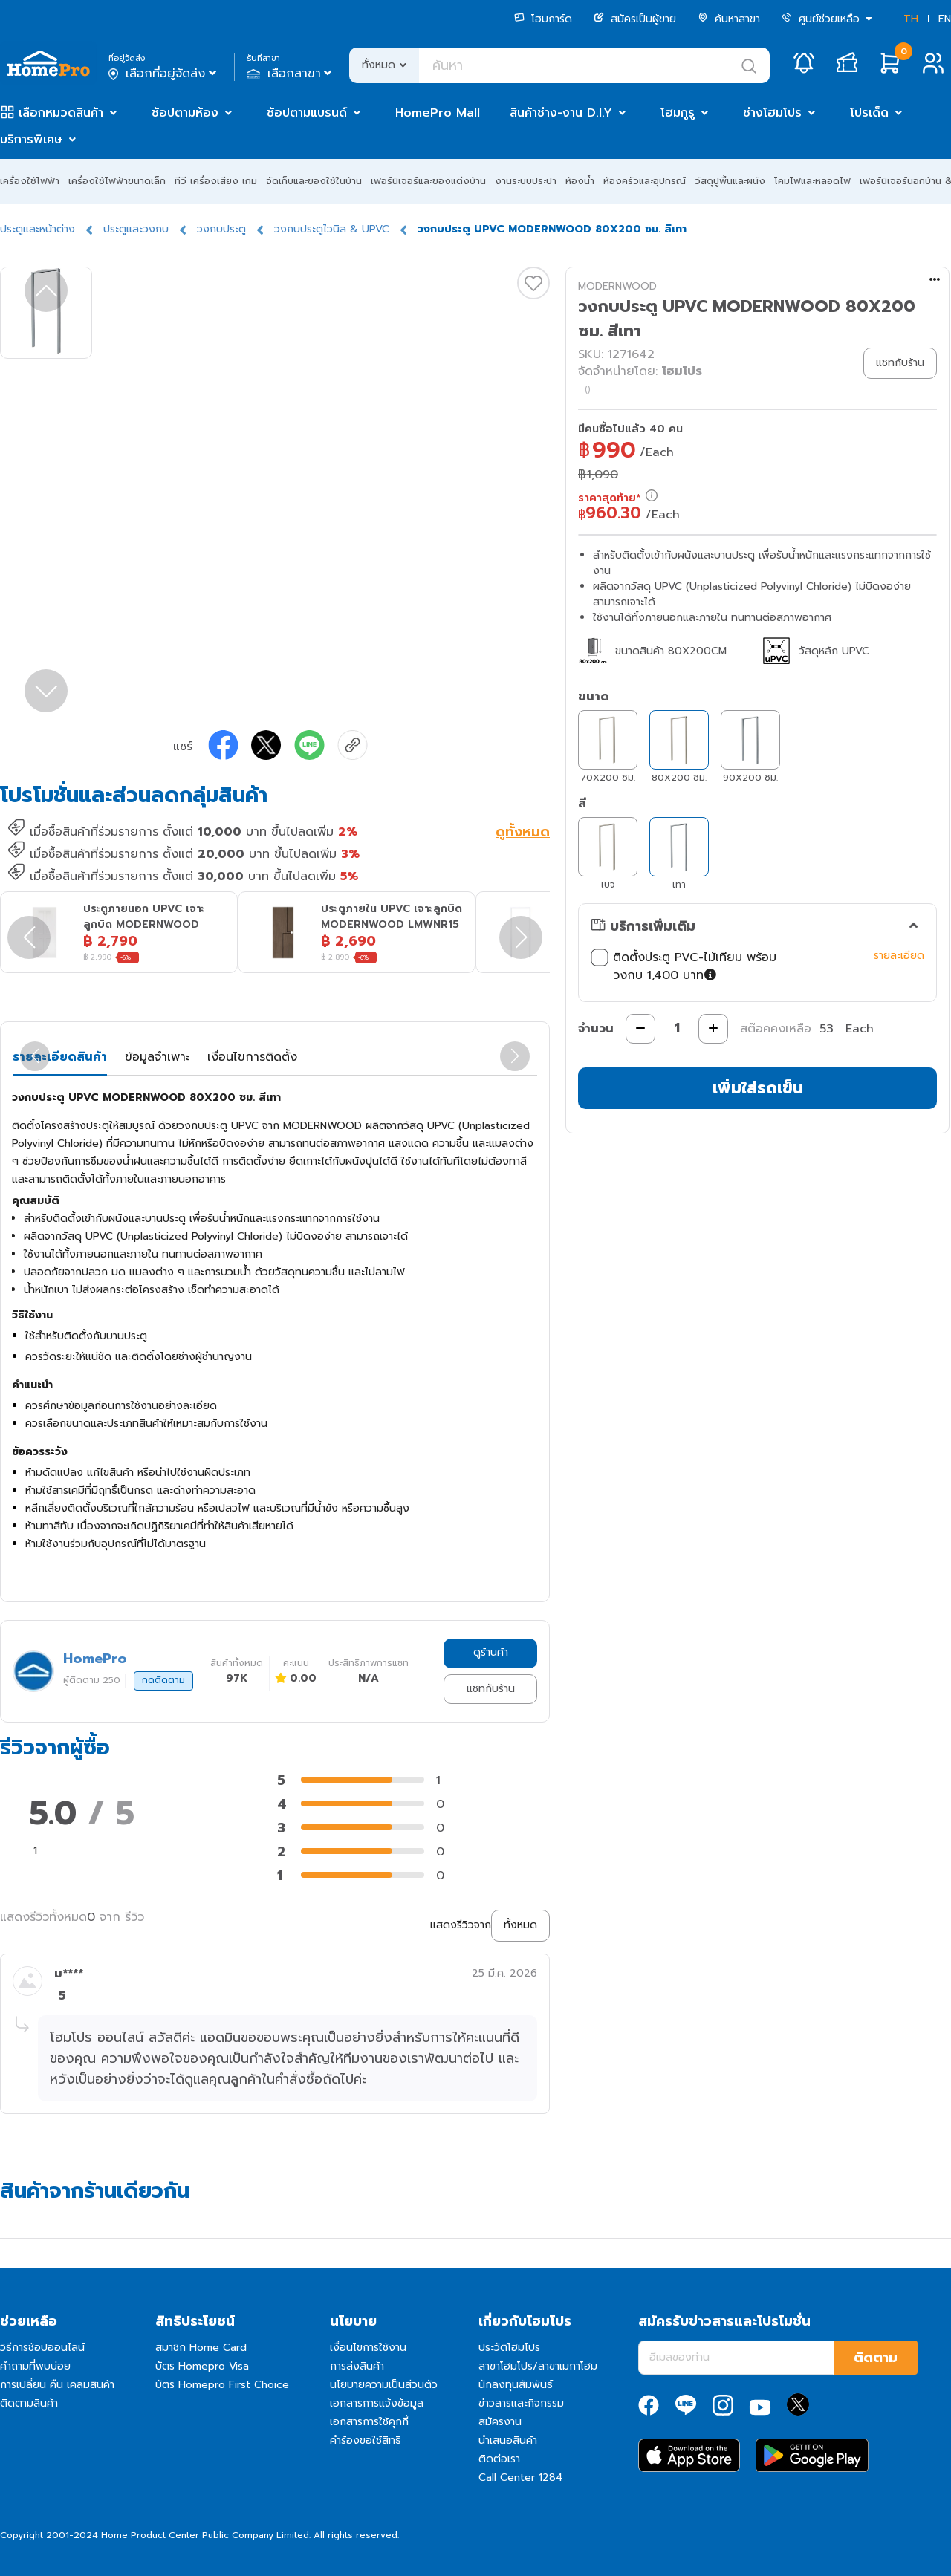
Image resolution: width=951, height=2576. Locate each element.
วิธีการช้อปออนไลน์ (42, 2347)
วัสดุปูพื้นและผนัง (730, 181)
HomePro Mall (437, 113)
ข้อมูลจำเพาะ (157, 1057)
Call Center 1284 (520, 2477)
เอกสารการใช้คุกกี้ (369, 2422)
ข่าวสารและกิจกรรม (521, 2403)
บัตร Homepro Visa (202, 2366)
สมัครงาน (500, 2422)
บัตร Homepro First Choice (222, 2385)
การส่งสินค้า (357, 2366)
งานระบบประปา (525, 181)
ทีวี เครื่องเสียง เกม (216, 181)
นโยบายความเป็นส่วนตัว (384, 2385)
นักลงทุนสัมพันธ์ (515, 2385)
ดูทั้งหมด (523, 833)
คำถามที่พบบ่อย (35, 2366)
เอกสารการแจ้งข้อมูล (376, 2403)
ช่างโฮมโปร (772, 113)
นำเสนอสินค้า (507, 2440)
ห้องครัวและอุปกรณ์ (644, 181)
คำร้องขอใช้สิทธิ (365, 2440)
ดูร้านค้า (490, 1652)
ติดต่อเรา (499, 2459)
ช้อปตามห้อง (185, 113)
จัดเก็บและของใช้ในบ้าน (314, 181)
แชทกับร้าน (491, 1689)
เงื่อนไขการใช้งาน (368, 2347)
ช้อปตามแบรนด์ (307, 113)
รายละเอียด (899, 955)
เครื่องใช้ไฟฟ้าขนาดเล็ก (117, 181)
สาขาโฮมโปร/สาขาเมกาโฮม (537, 2366)
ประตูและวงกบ (136, 229)
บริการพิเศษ (31, 140)
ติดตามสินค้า (29, 2403)
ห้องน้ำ (579, 181)
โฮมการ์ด (543, 19)
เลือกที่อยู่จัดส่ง (163, 73)
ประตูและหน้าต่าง (37, 229)
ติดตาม (876, 2357)
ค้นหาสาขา (729, 19)
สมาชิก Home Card (201, 2347)
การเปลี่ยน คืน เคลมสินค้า (57, 2385)
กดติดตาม (163, 1680)
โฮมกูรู (677, 113)
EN (944, 19)
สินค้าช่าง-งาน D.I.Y (561, 113)
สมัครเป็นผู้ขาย (635, 19)
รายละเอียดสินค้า (60, 1057)
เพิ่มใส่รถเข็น (758, 1088)
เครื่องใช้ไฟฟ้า (29, 181)
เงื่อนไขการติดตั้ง (252, 1057)
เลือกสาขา (291, 73)
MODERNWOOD (617, 286)
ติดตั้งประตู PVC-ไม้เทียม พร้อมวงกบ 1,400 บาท (683, 966)
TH (910, 19)
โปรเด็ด (869, 113)
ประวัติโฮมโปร (509, 2347)
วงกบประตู (221, 229)
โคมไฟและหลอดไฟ (812, 181)
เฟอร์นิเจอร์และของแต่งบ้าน (428, 181)
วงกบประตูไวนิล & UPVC (331, 229)
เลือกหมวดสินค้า (61, 113)
